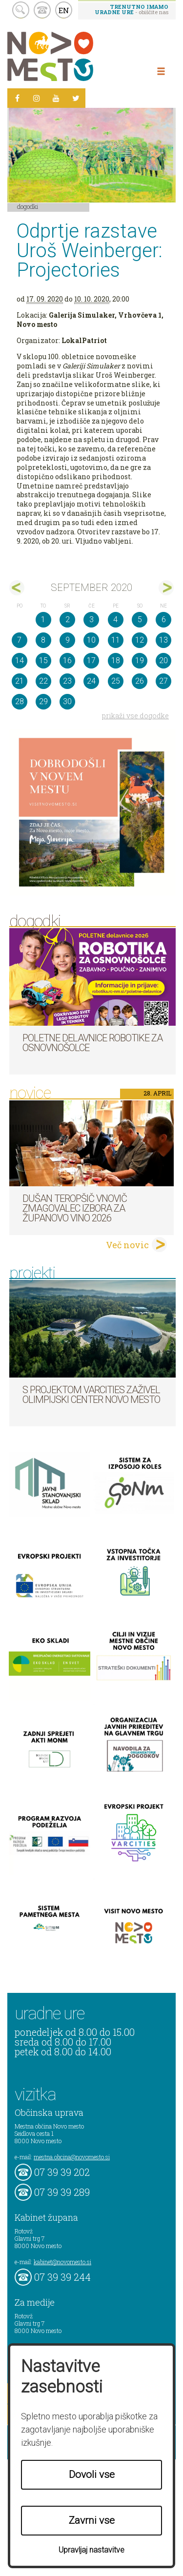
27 (163, 681)
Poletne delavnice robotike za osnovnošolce (92, 1043)
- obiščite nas (131, 9)
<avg (16, 587)
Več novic (127, 1245)
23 (67, 681)
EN (64, 10)
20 (163, 660)
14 (19, 660)
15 (43, 660)
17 (91, 660)
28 (19, 701)
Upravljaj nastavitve (91, 2550)
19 (139, 660)
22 (43, 681)
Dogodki (28, 206)
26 (139, 681)
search (20, 10)
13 (163, 640)
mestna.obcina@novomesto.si (72, 2157)
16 (67, 660)
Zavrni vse (92, 2520)
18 (115, 660)
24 (91, 681)
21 (19, 681)
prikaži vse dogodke (135, 715)
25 (115, 681)
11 (115, 640)
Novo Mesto (73, 56)
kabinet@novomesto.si (62, 2262)
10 (91, 640)
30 (67, 701)
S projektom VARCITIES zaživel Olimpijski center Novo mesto (91, 1394)
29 (43, 701)
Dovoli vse (92, 2474)
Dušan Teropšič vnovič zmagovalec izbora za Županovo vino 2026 (74, 1208)
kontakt (42, 10)
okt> (166, 587)
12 (139, 640)
